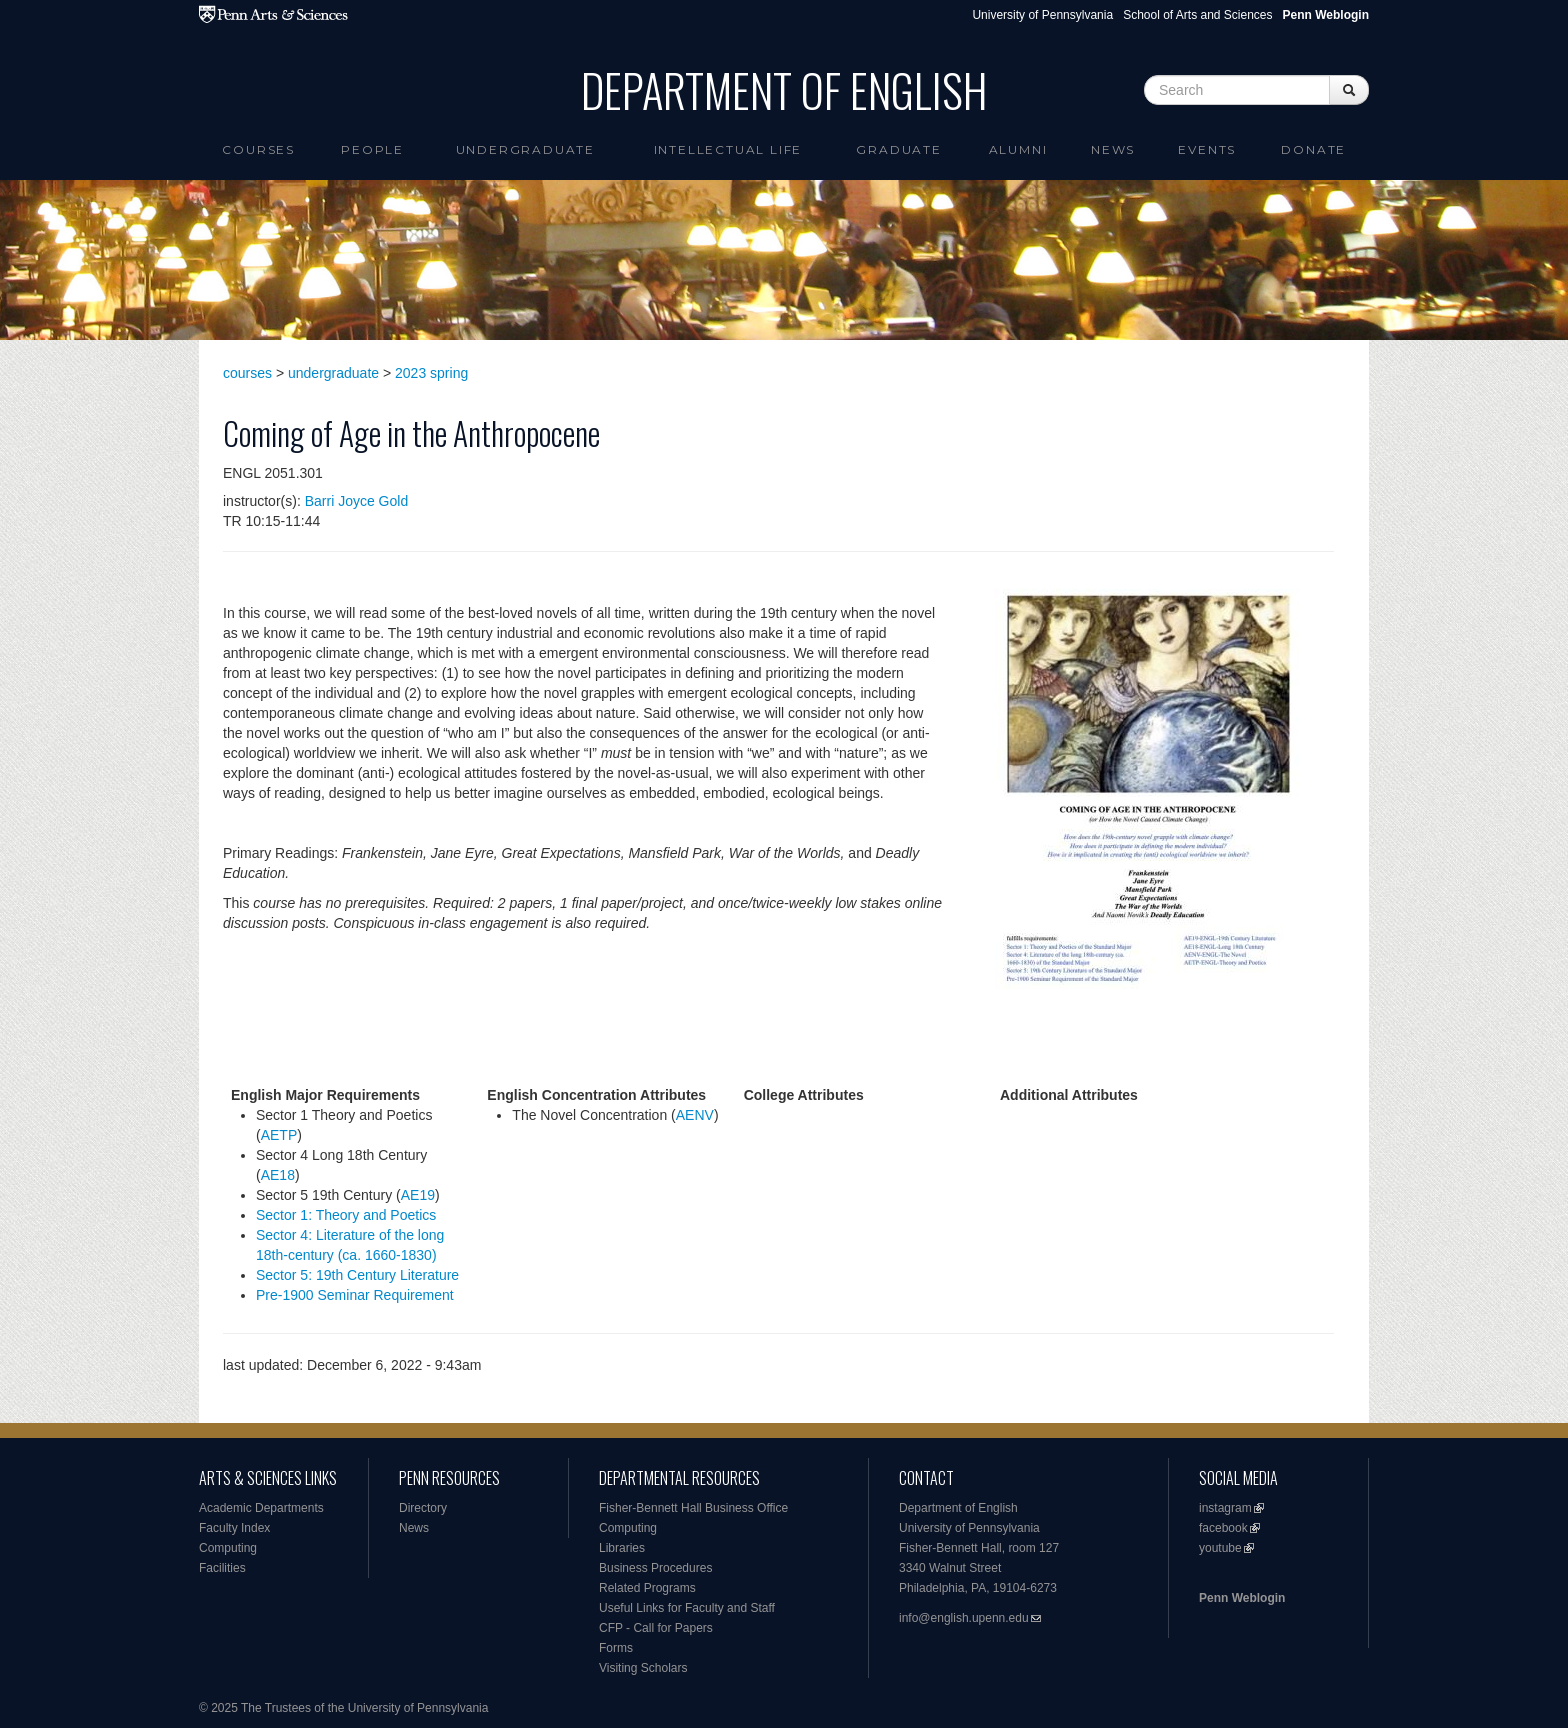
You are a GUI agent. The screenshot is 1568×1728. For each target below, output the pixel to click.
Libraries (622, 1548)
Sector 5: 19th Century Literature (357, 1275)
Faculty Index (234, 1528)
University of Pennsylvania (1042, 15)
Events (1207, 149)
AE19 (418, 1195)
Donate (1313, 149)
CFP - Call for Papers (656, 1628)
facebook (1223, 1528)
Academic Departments (261, 1508)
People (372, 149)
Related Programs (647, 1588)
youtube (1220, 1548)
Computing (228, 1548)
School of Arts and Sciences (1197, 15)
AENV (695, 1115)
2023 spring (431, 373)
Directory (423, 1508)
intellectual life (728, 149)
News (1113, 149)
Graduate (898, 149)
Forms (616, 1648)
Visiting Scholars (643, 1668)
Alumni (1018, 149)
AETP (279, 1135)
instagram (1225, 1508)
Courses (258, 149)
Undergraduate (525, 149)
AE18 (278, 1175)
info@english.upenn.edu (964, 1618)
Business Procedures (655, 1568)
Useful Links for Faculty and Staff (687, 1608)
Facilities (222, 1568)
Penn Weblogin (1242, 1598)
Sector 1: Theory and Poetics (346, 1215)
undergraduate (333, 373)
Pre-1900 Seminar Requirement (355, 1295)
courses (247, 373)
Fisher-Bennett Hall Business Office (693, 1508)
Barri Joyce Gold (356, 501)
